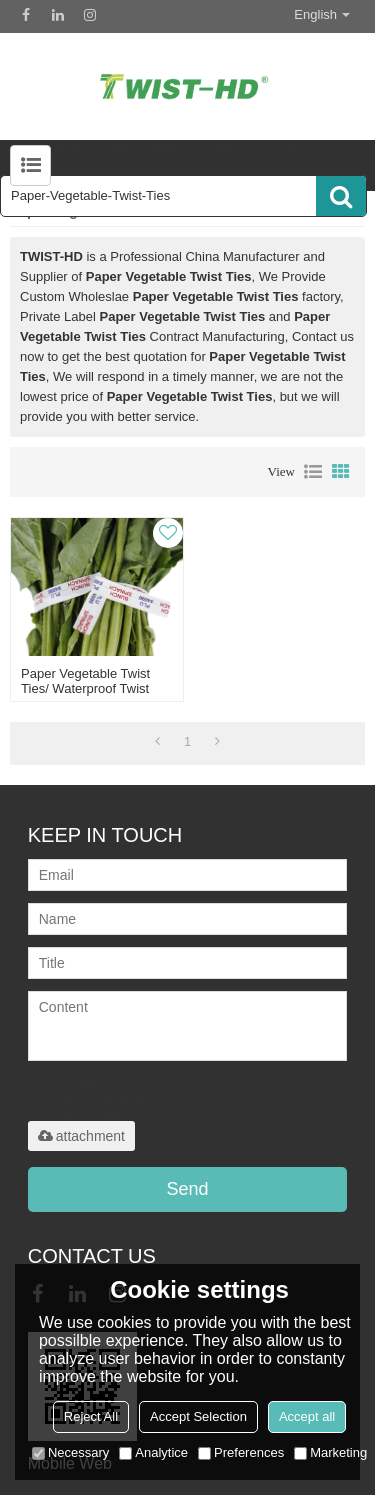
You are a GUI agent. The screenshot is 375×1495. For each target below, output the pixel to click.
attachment (81, 1136)
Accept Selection (198, 1416)
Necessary (70, 1452)
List (313, 472)
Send (187, 1189)
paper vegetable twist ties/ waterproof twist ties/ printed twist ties (87, 688)
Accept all (307, 1416)
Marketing (330, 1452)
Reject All (91, 1416)
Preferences (241, 1452)
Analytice (153, 1452)
